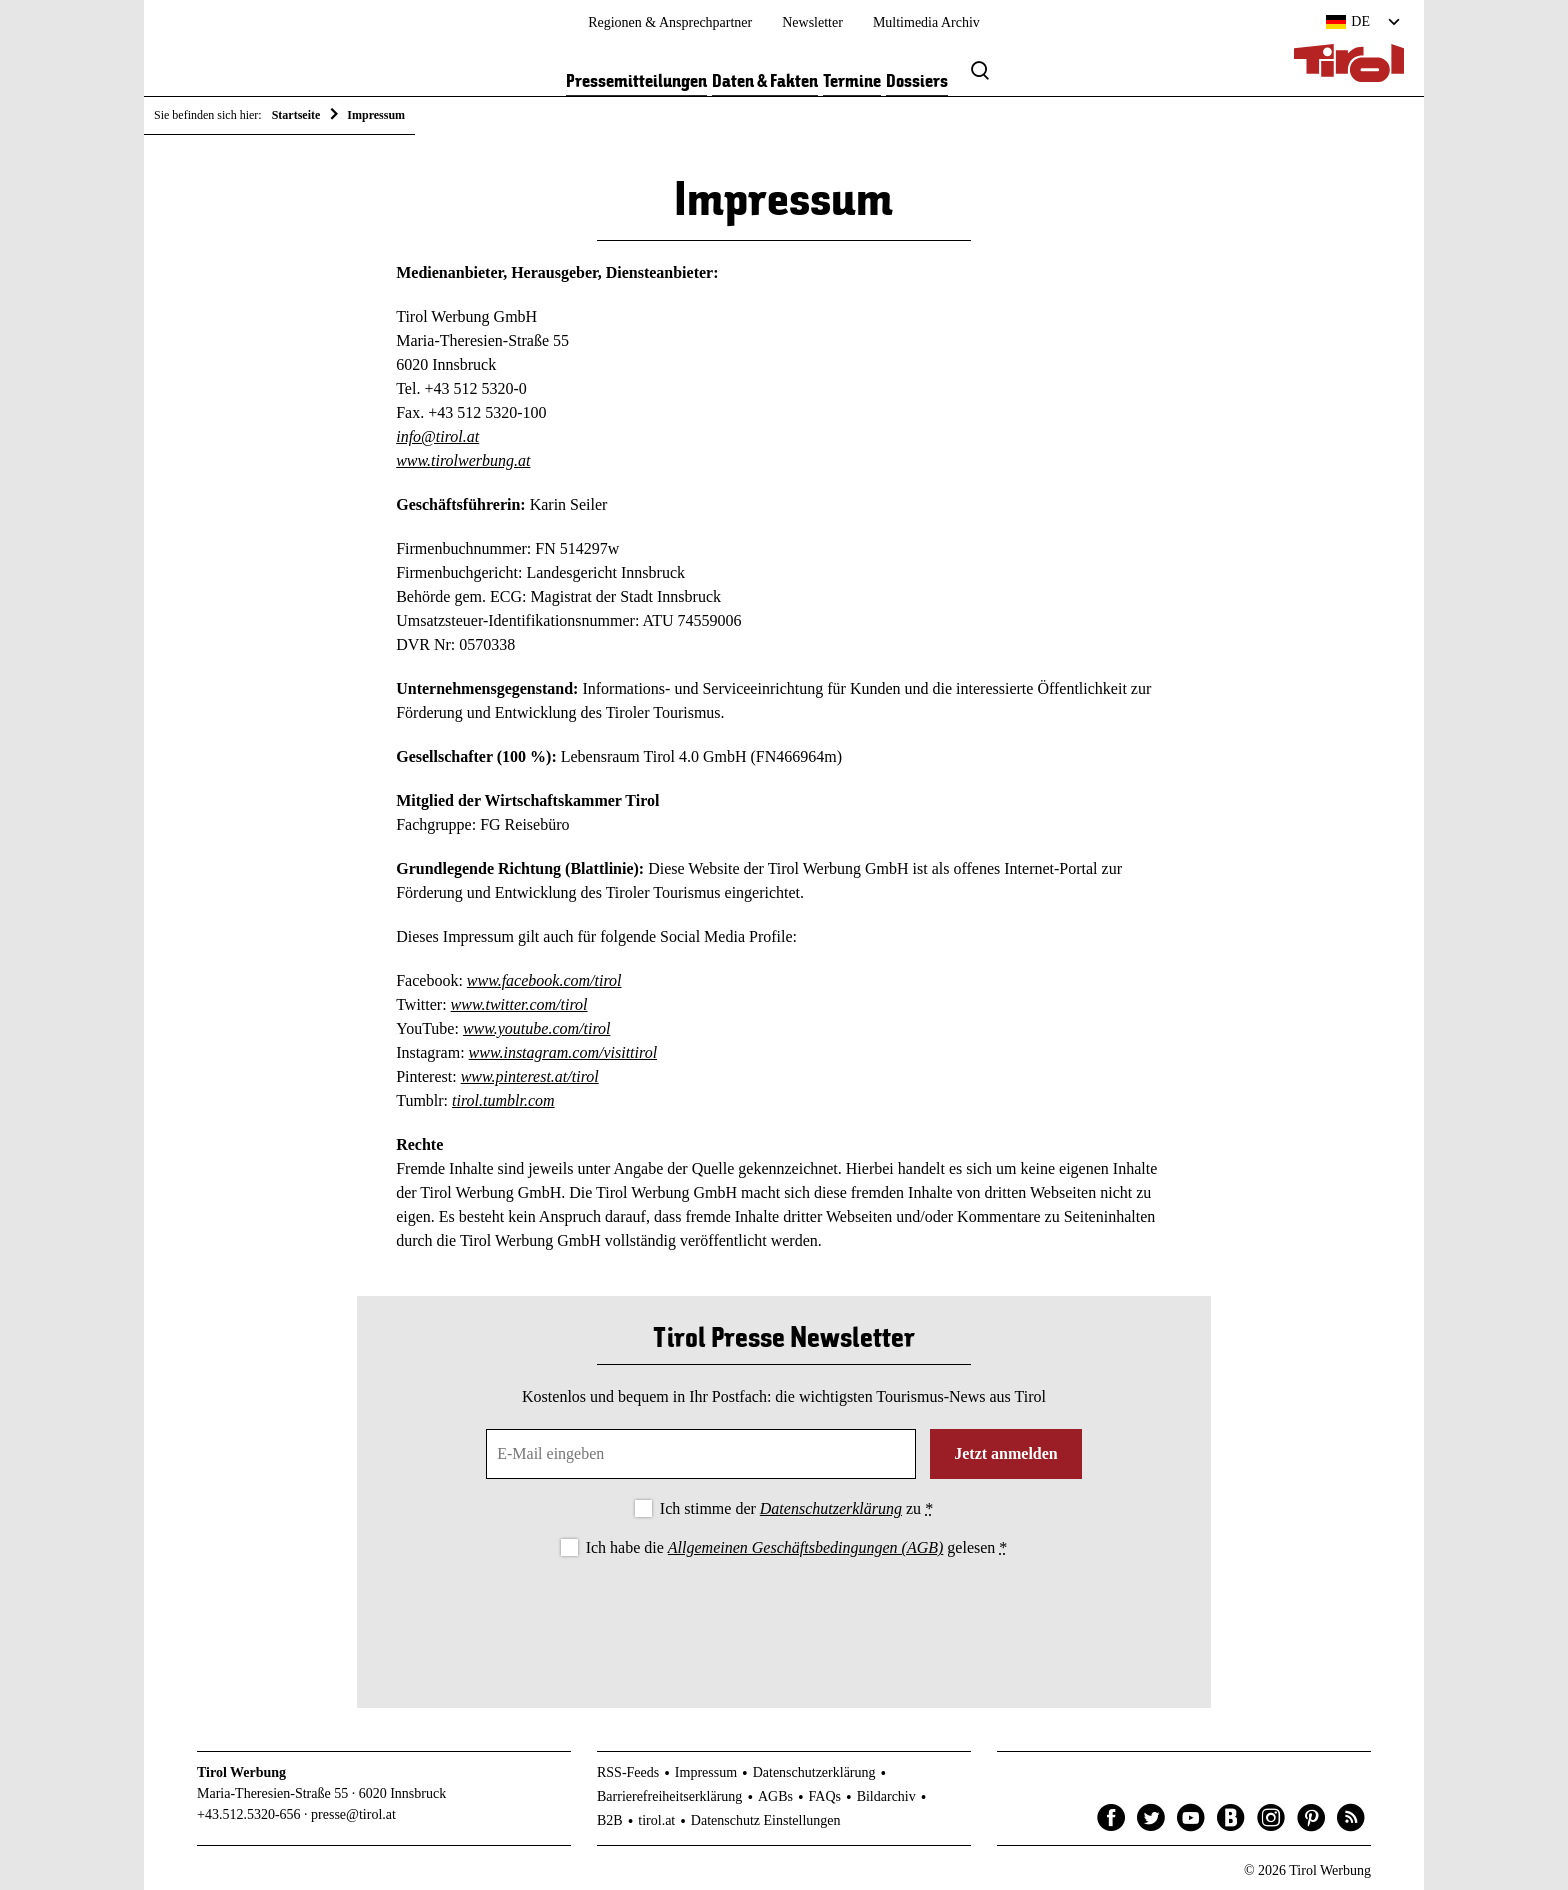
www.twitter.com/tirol (519, 1004)
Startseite (296, 115)
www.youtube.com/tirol (537, 1028)
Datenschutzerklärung (831, 1508)
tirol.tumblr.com (503, 1100)
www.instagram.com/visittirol (563, 1052)
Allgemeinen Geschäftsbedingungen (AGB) (805, 1547)
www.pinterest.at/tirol (530, 1076)
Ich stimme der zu (796, 1508)
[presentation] (784, 1616)
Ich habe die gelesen (797, 1547)
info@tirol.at (437, 436)
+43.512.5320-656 (249, 1814)
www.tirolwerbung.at (463, 460)
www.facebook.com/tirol (544, 980)
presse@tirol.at (353, 1814)
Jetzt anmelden (1006, 1453)
